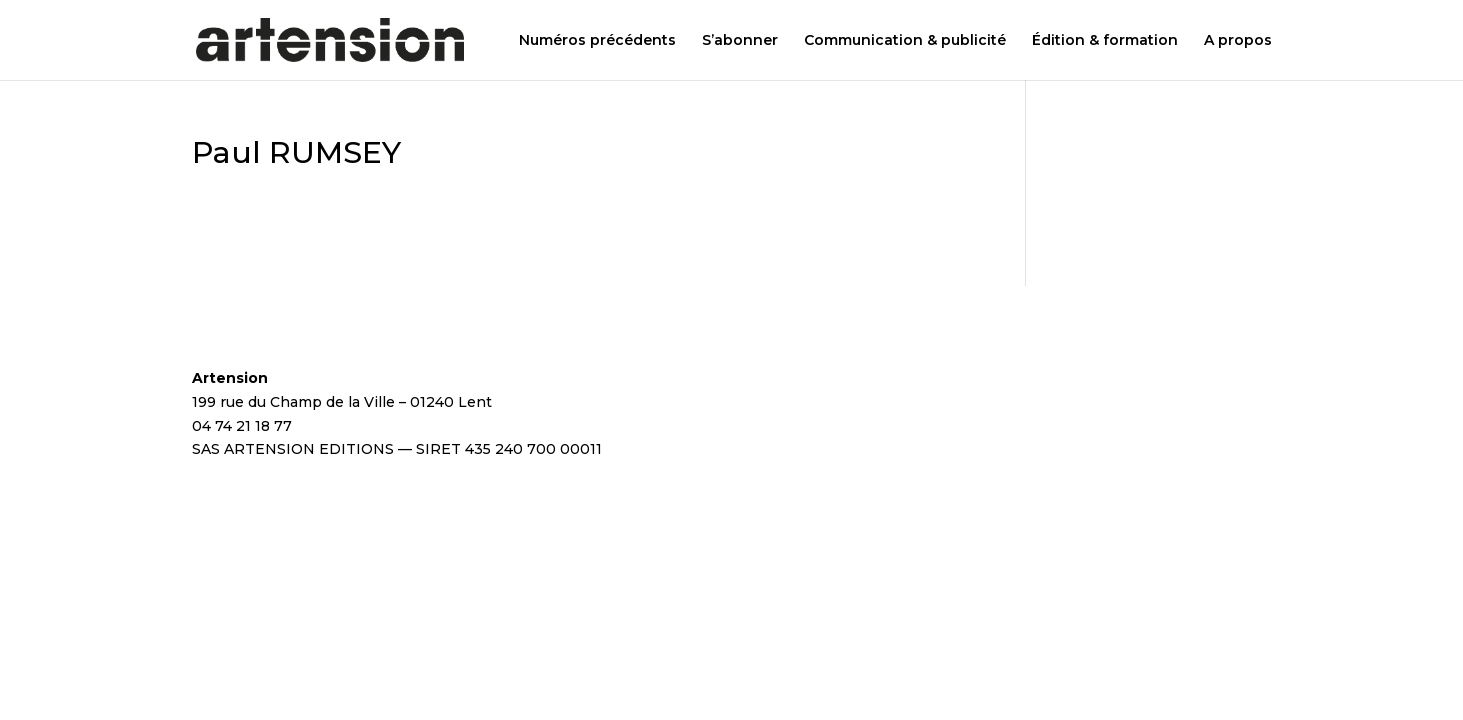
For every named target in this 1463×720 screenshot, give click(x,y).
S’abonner (740, 41)
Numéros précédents (597, 41)
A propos (1238, 41)
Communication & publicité (905, 41)
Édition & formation (1105, 41)
